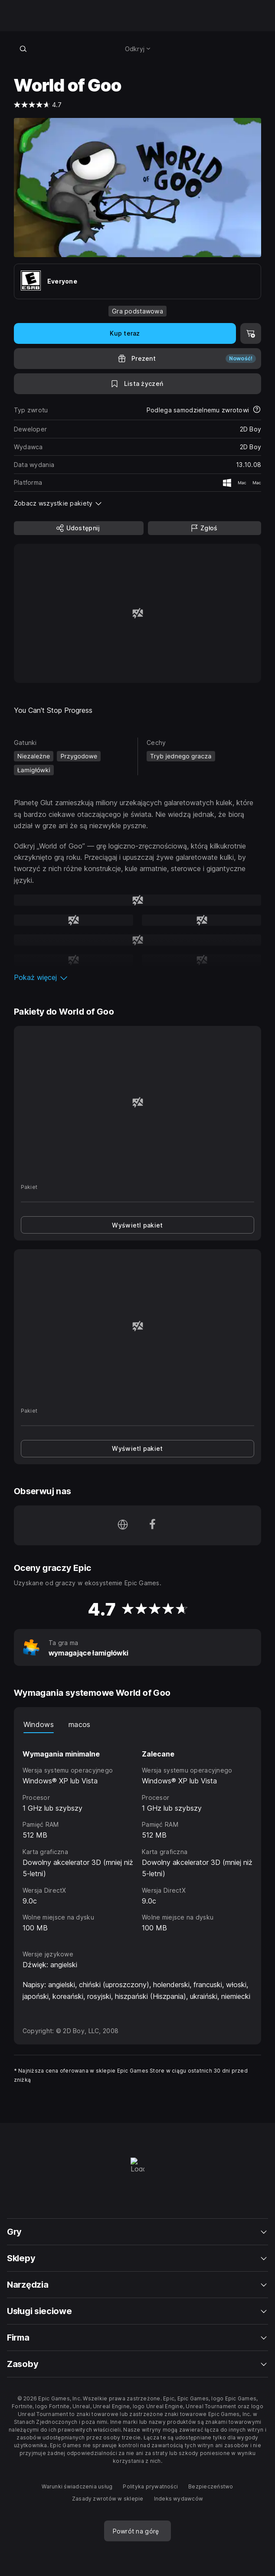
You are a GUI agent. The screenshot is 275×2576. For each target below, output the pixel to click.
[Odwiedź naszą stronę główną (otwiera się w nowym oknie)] (123, 1525)
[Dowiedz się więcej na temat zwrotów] (256, 410)
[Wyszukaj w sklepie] (23, 48)
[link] (138, 1225)
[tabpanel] (138, 1833)
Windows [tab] (38, 1724)
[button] (138, 977)
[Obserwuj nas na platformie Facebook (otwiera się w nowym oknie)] (152, 1525)
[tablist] (138, 1724)
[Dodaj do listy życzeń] (138, 383)
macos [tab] (80, 1724)
